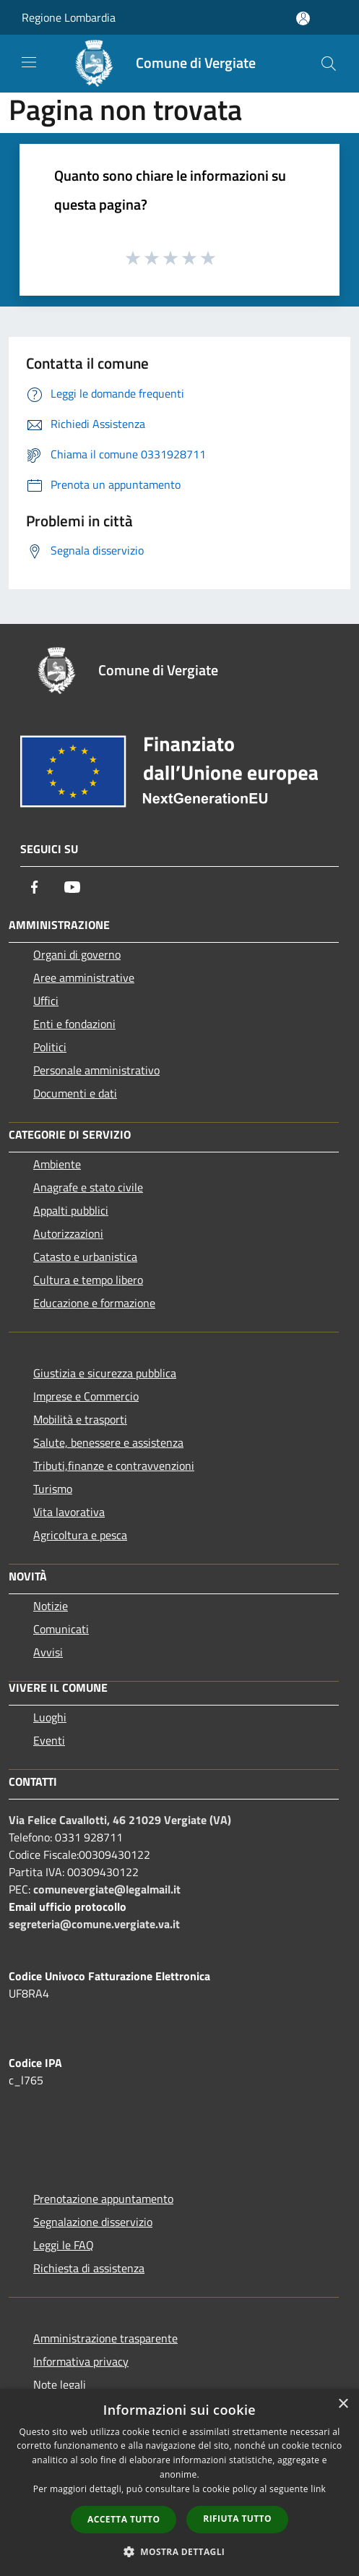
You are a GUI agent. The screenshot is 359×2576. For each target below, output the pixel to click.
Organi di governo (77, 954)
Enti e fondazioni (74, 1023)
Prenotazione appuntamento (103, 2198)
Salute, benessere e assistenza (108, 1442)
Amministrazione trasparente (105, 2338)
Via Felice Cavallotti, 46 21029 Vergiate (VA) (120, 1819)
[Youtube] (72, 887)
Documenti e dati (75, 1093)
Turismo (52, 1488)
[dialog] (179, 2482)
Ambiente (57, 1164)
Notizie (50, 1605)
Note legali (59, 2384)
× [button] (342, 2404)
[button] (179, 2551)
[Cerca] (328, 63)
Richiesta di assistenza (88, 2268)
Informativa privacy (81, 2361)
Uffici (46, 1000)
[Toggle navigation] (29, 62)
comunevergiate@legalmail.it (107, 1889)
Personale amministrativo (96, 1070)
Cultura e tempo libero (88, 1279)
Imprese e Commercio (86, 1396)
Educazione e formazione (94, 1302)
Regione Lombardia (69, 17)
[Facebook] (34, 887)
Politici (49, 1047)
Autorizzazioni (68, 1233)
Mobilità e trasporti (80, 1419)
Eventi (49, 1740)
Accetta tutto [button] (123, 2519)
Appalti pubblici (70, 1210)
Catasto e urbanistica (85, 1256)
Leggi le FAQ (63, 2245)
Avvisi (48, 1652)
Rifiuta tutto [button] (237, 2518)
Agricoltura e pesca (80, 1535)
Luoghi (49, 1717)
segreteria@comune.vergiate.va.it (94, 1924)
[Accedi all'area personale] (303, 18)
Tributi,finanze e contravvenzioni (113, 1465)
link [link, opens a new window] (318, 2489)
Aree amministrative (83, 977)
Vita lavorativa (69, 1511)
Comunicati (61, 1629)
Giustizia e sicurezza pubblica (104, 1373)
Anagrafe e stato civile (88, 1187)
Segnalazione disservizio (92, 2221)
